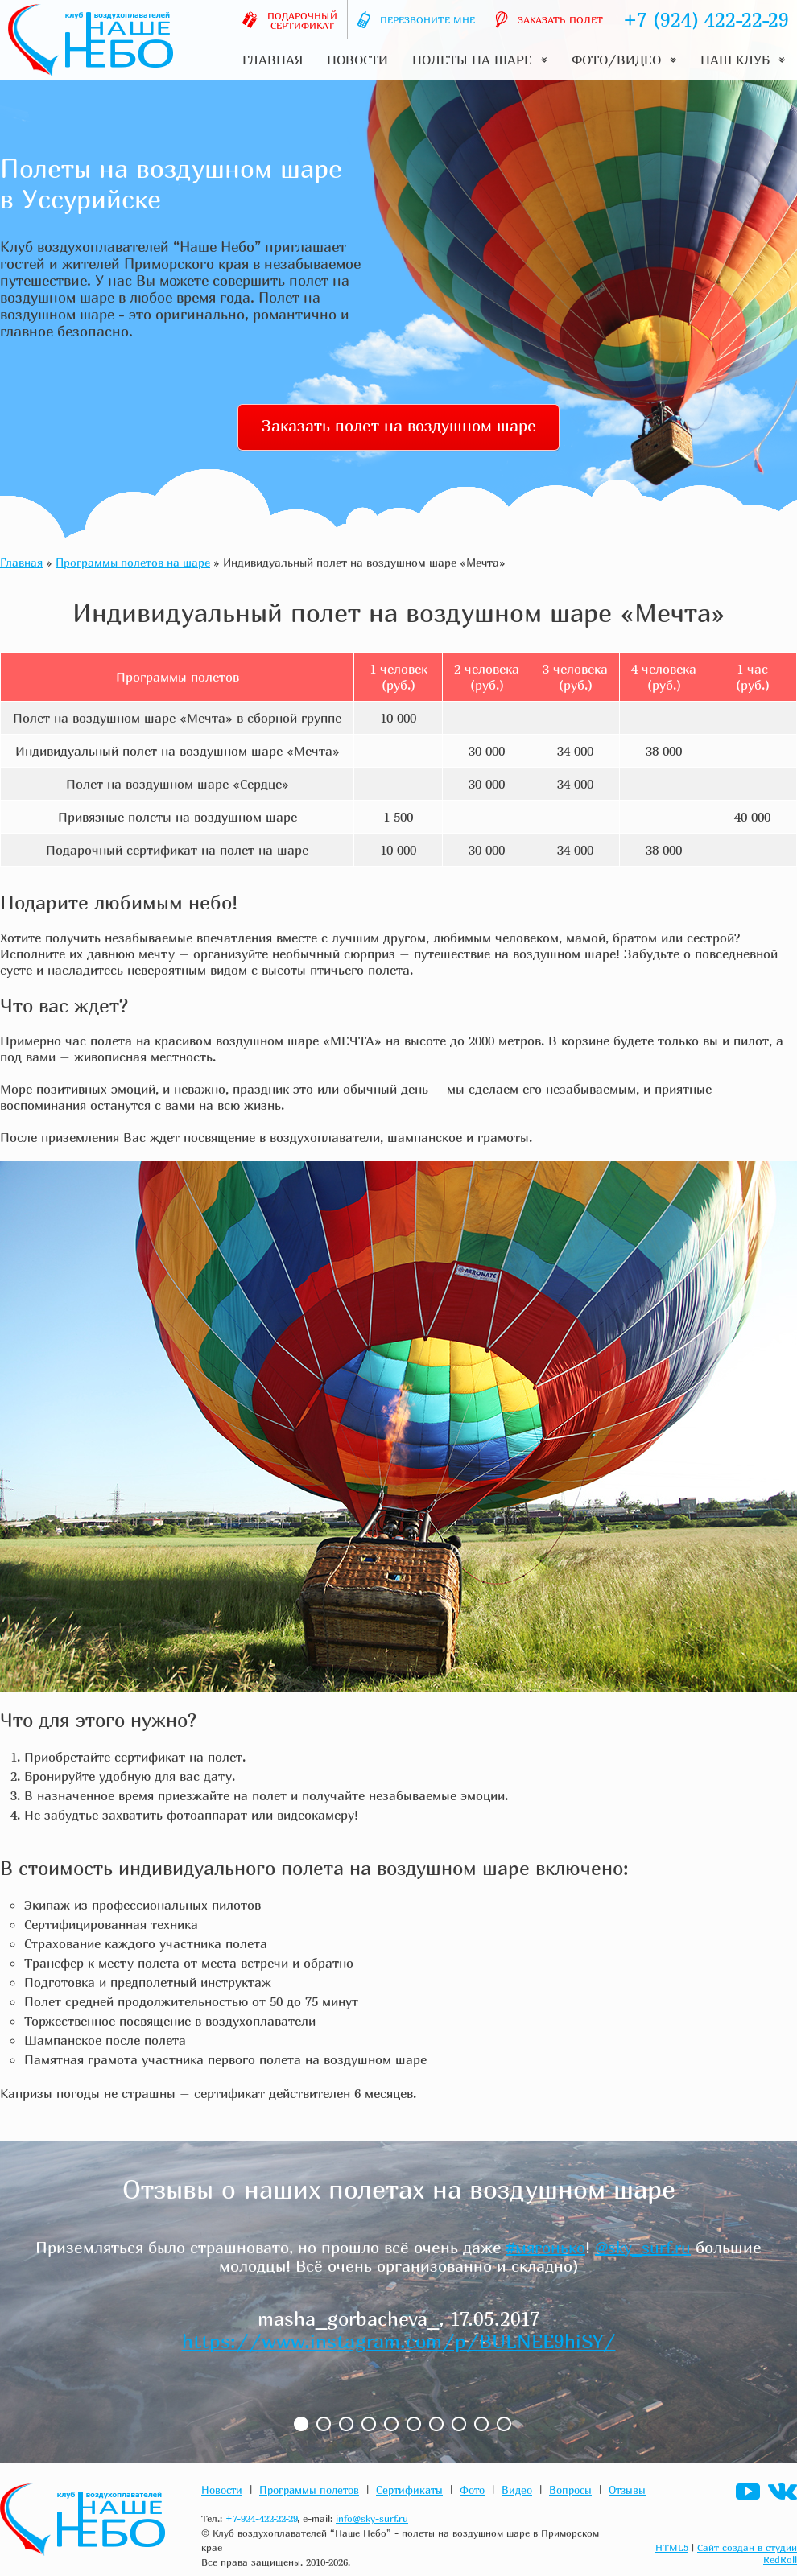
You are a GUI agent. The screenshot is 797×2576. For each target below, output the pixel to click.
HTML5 (671, 2547)
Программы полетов (309, 2489)
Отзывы (627, 2489)
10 (504, 2424)
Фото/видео (624, 60)
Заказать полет (549, 19)
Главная (272, 60)
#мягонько (545, 2247)
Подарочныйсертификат (289, 20)
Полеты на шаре (479, 60)
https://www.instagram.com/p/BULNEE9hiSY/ (399, 2341)
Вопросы (570, 2489)
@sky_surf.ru (643, 2247)
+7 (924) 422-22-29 (706, 19)
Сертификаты (409, 2489)
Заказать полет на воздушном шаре (399, 425)
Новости (357, 60)
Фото (472, 2489)
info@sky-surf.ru (372, 2518)
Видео (517, 2489)
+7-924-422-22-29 (261, 2518)
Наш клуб (742, 60)
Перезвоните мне (416, 19)
